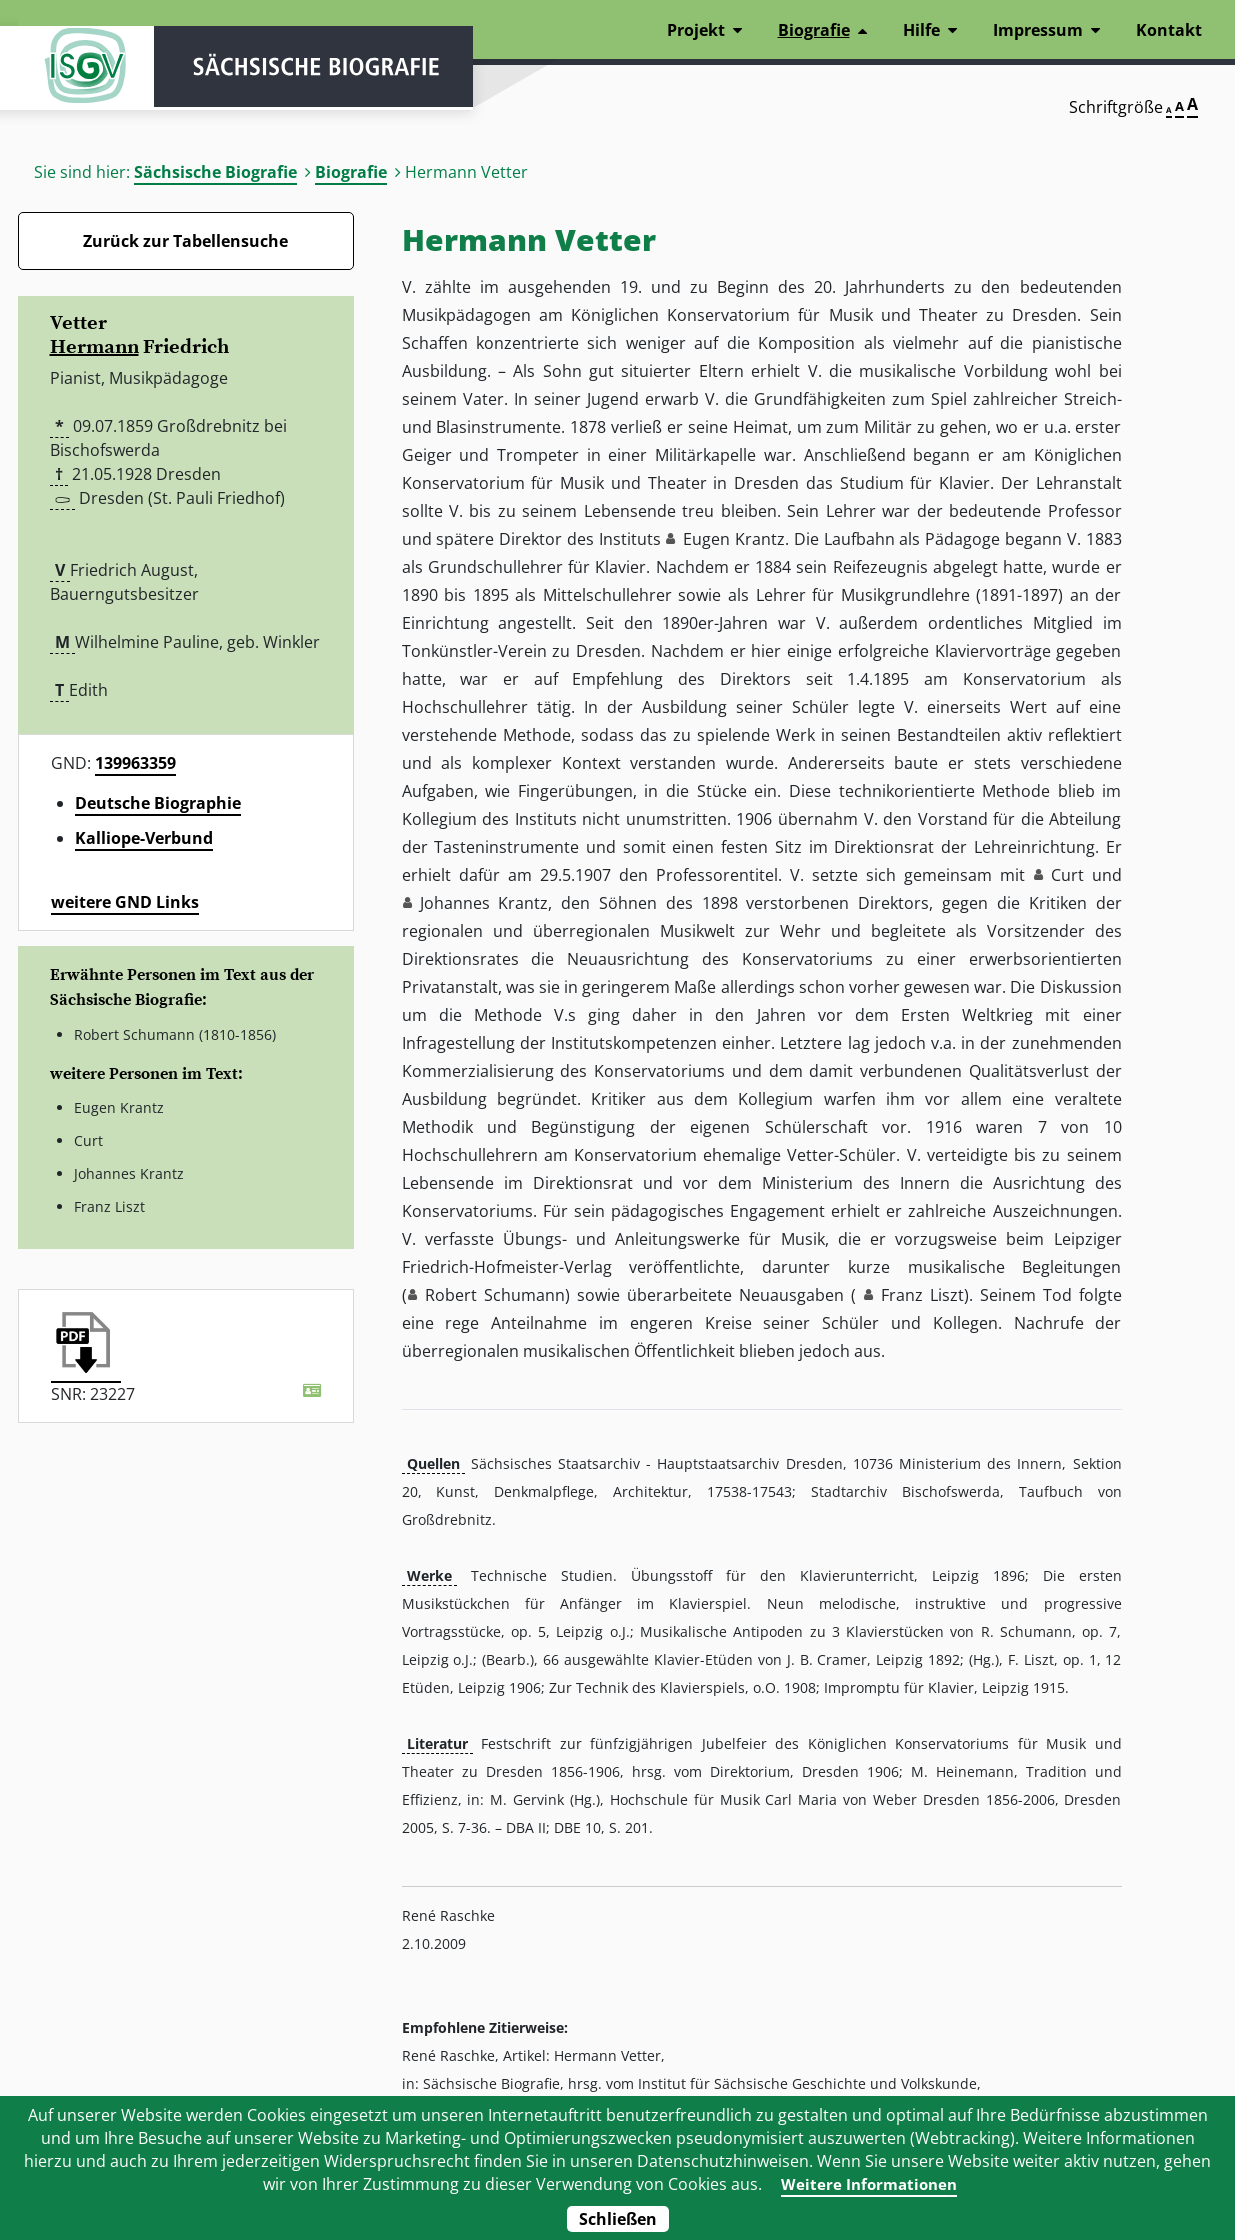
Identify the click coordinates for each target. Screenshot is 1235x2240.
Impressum (1038, 30)
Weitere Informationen (868, 2184)
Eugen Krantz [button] (734, 539)
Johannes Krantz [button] (484, 903)
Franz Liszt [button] (922, 1295)
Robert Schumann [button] (495, 1295)
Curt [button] (1067, 875)
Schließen (618, 2219)
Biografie (351, 172)
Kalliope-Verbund (144, 838)
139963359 (135, 763)
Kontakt (1169, 30)
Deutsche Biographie (158, 803)
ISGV (78, 72)
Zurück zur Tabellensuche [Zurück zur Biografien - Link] (185, 241)
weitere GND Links (125, 902)
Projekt (696, 30)
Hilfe (921, 30)
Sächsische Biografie (215, 172)
